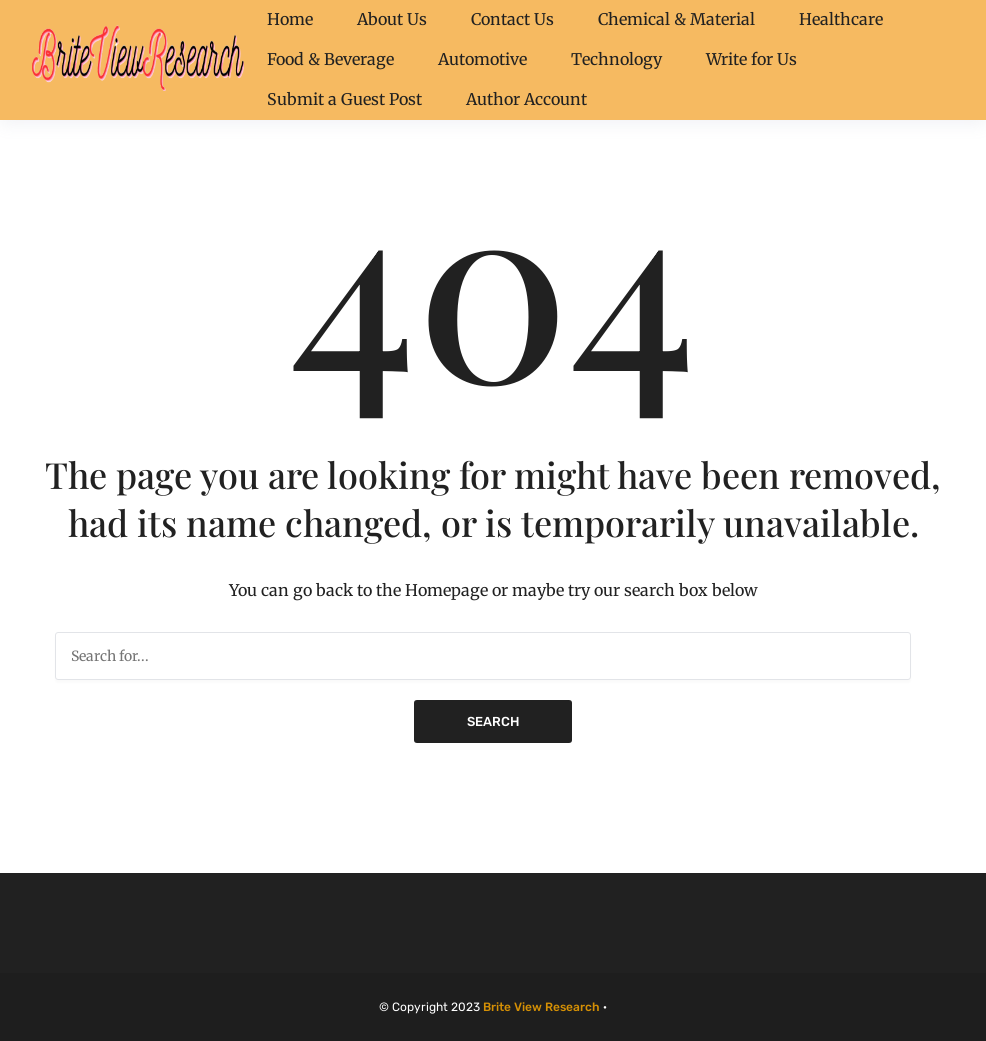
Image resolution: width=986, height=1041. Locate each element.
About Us (392, 19)
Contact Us (512, 19)
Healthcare (841, 19)
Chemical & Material (676, 19)
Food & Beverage (330, 59)
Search (493, 721)
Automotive (482, 59)
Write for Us (751, 59)
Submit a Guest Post (344, 99)
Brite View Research (541, 1007)
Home (290, 19)
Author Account (526, 99)
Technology (616, 59)
